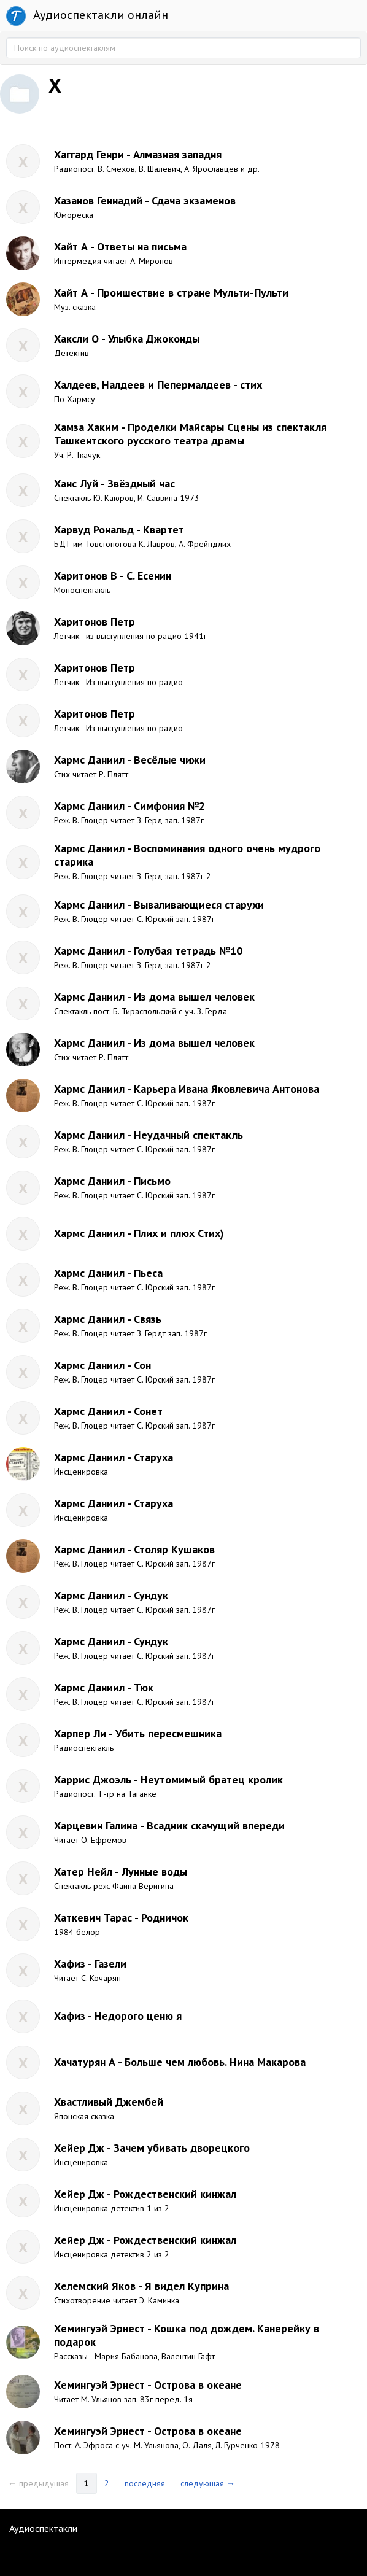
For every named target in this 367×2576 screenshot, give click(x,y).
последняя (145, 2483)
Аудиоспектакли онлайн (87, 16)
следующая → (207, 2483)
